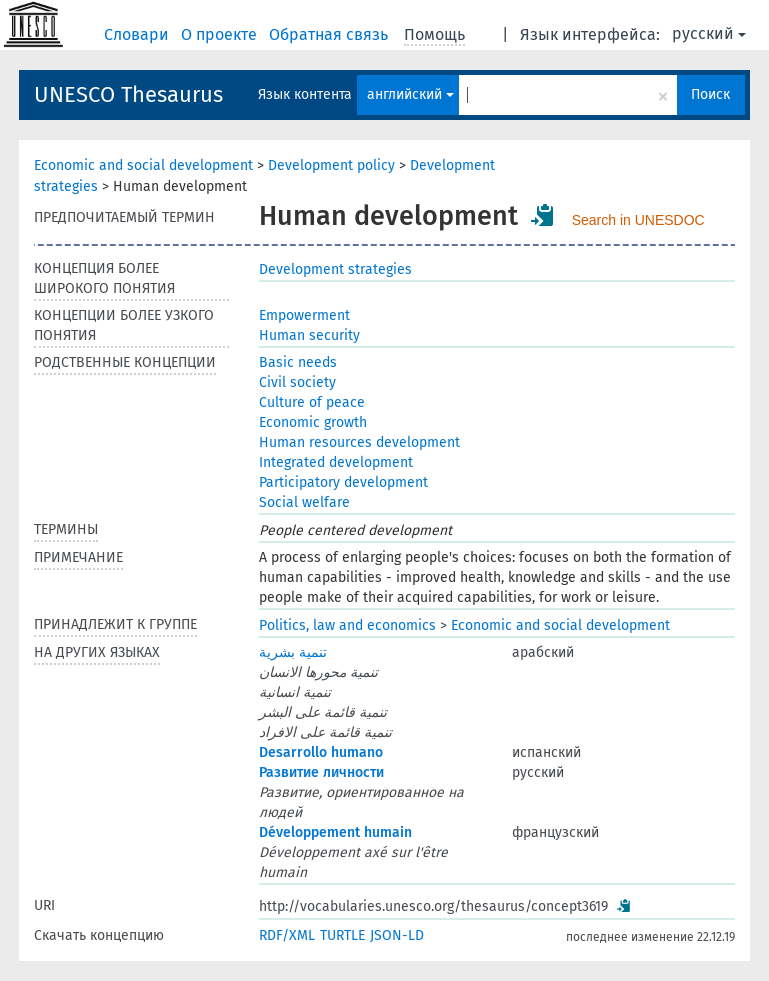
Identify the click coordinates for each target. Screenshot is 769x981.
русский (709, 33)
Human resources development (359, 442)
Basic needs (298, 362)
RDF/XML (287, 935)
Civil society (297, 382)
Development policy (331, 165)
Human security (309, 335)
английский (410, 94)
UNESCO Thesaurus (128, 94)
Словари (138, 34)
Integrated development (336, 462)
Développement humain (335, 832)
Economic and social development (143, 165)
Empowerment (304, 315)
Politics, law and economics (347, 625)
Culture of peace (312, 402)
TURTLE (342, 935)
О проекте (221, 34)
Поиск (710, 94)
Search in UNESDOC (638, 220)
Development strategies (335, 269)
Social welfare (304, 502)
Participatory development (343, 482)
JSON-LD (397, 935)
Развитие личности (321, 772)
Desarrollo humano (321, 752)
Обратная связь (330, 34)
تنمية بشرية (293, 652)
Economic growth (313, 422)
